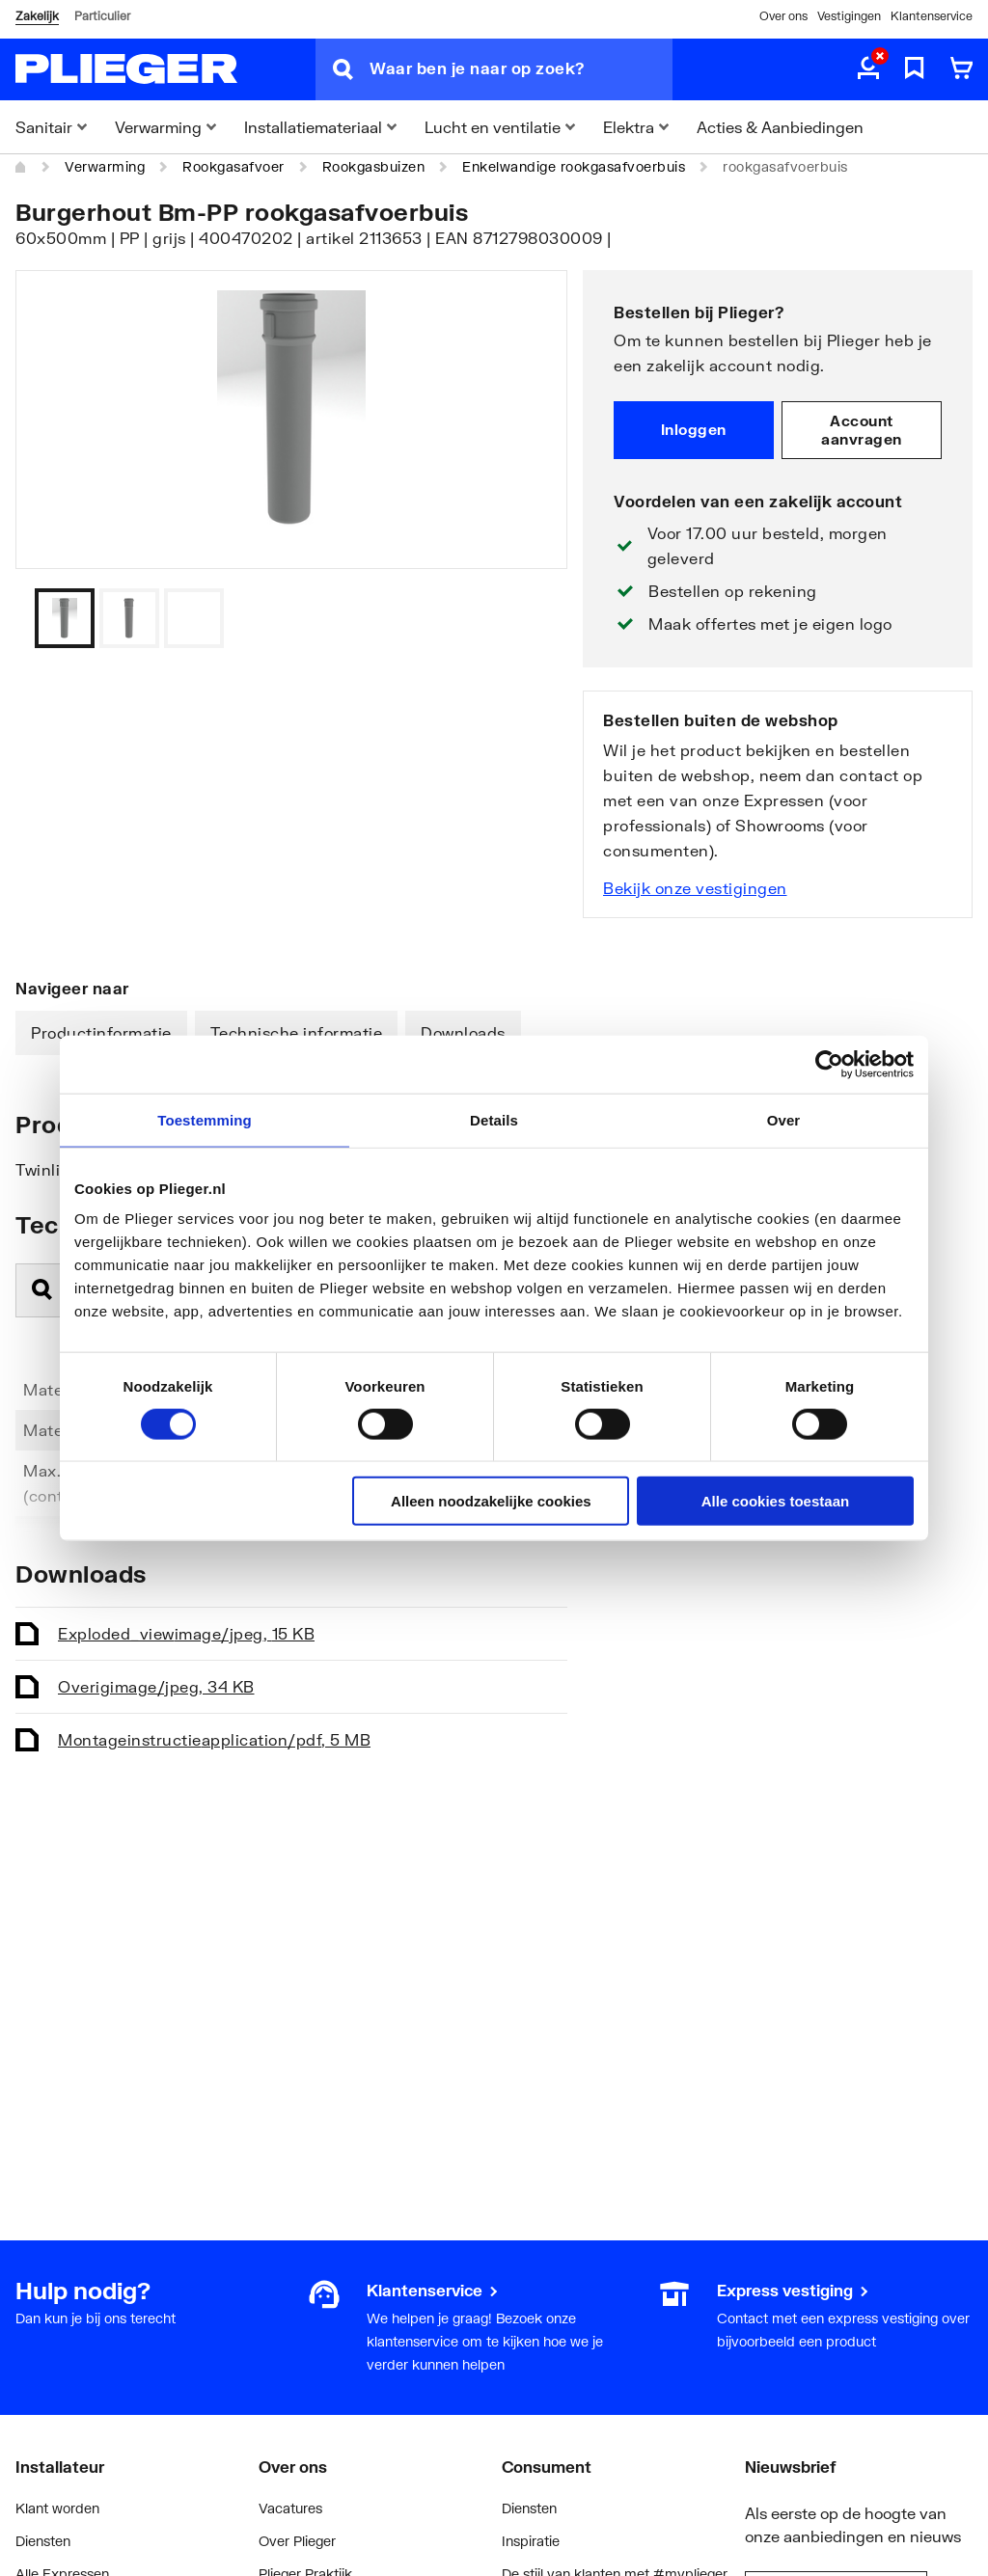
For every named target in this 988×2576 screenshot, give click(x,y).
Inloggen (694, 429)
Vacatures (290, 2508)
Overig (156, 1686)
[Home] (21, 166)
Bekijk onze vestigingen (695, 888)
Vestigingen (849, 16)
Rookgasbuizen (373, 166)
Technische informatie (296, 1032)
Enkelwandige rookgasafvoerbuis (573, 166)
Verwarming (105, 166)
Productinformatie (101, 1032)
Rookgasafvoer (233, 166)
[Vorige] (528, 618)
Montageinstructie (214, 1739)
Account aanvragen (861, 430)
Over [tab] (784, 1119)
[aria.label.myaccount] (868, 69)
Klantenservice (932, 16)
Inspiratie (531, 2541)
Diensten (42, 2541)
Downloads (463, 1032)
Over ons (783, 16)
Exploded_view (186, 1633)
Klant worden (57, 2508)
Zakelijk (37, 16)
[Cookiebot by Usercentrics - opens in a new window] (829, 1063)
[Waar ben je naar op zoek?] (521, 69)
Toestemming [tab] (204, 1119)
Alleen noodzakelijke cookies (491, 1501)
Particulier (102, 16)
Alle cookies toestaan (775, 1501)
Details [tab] (494, 1119)
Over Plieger (297, 2541)
